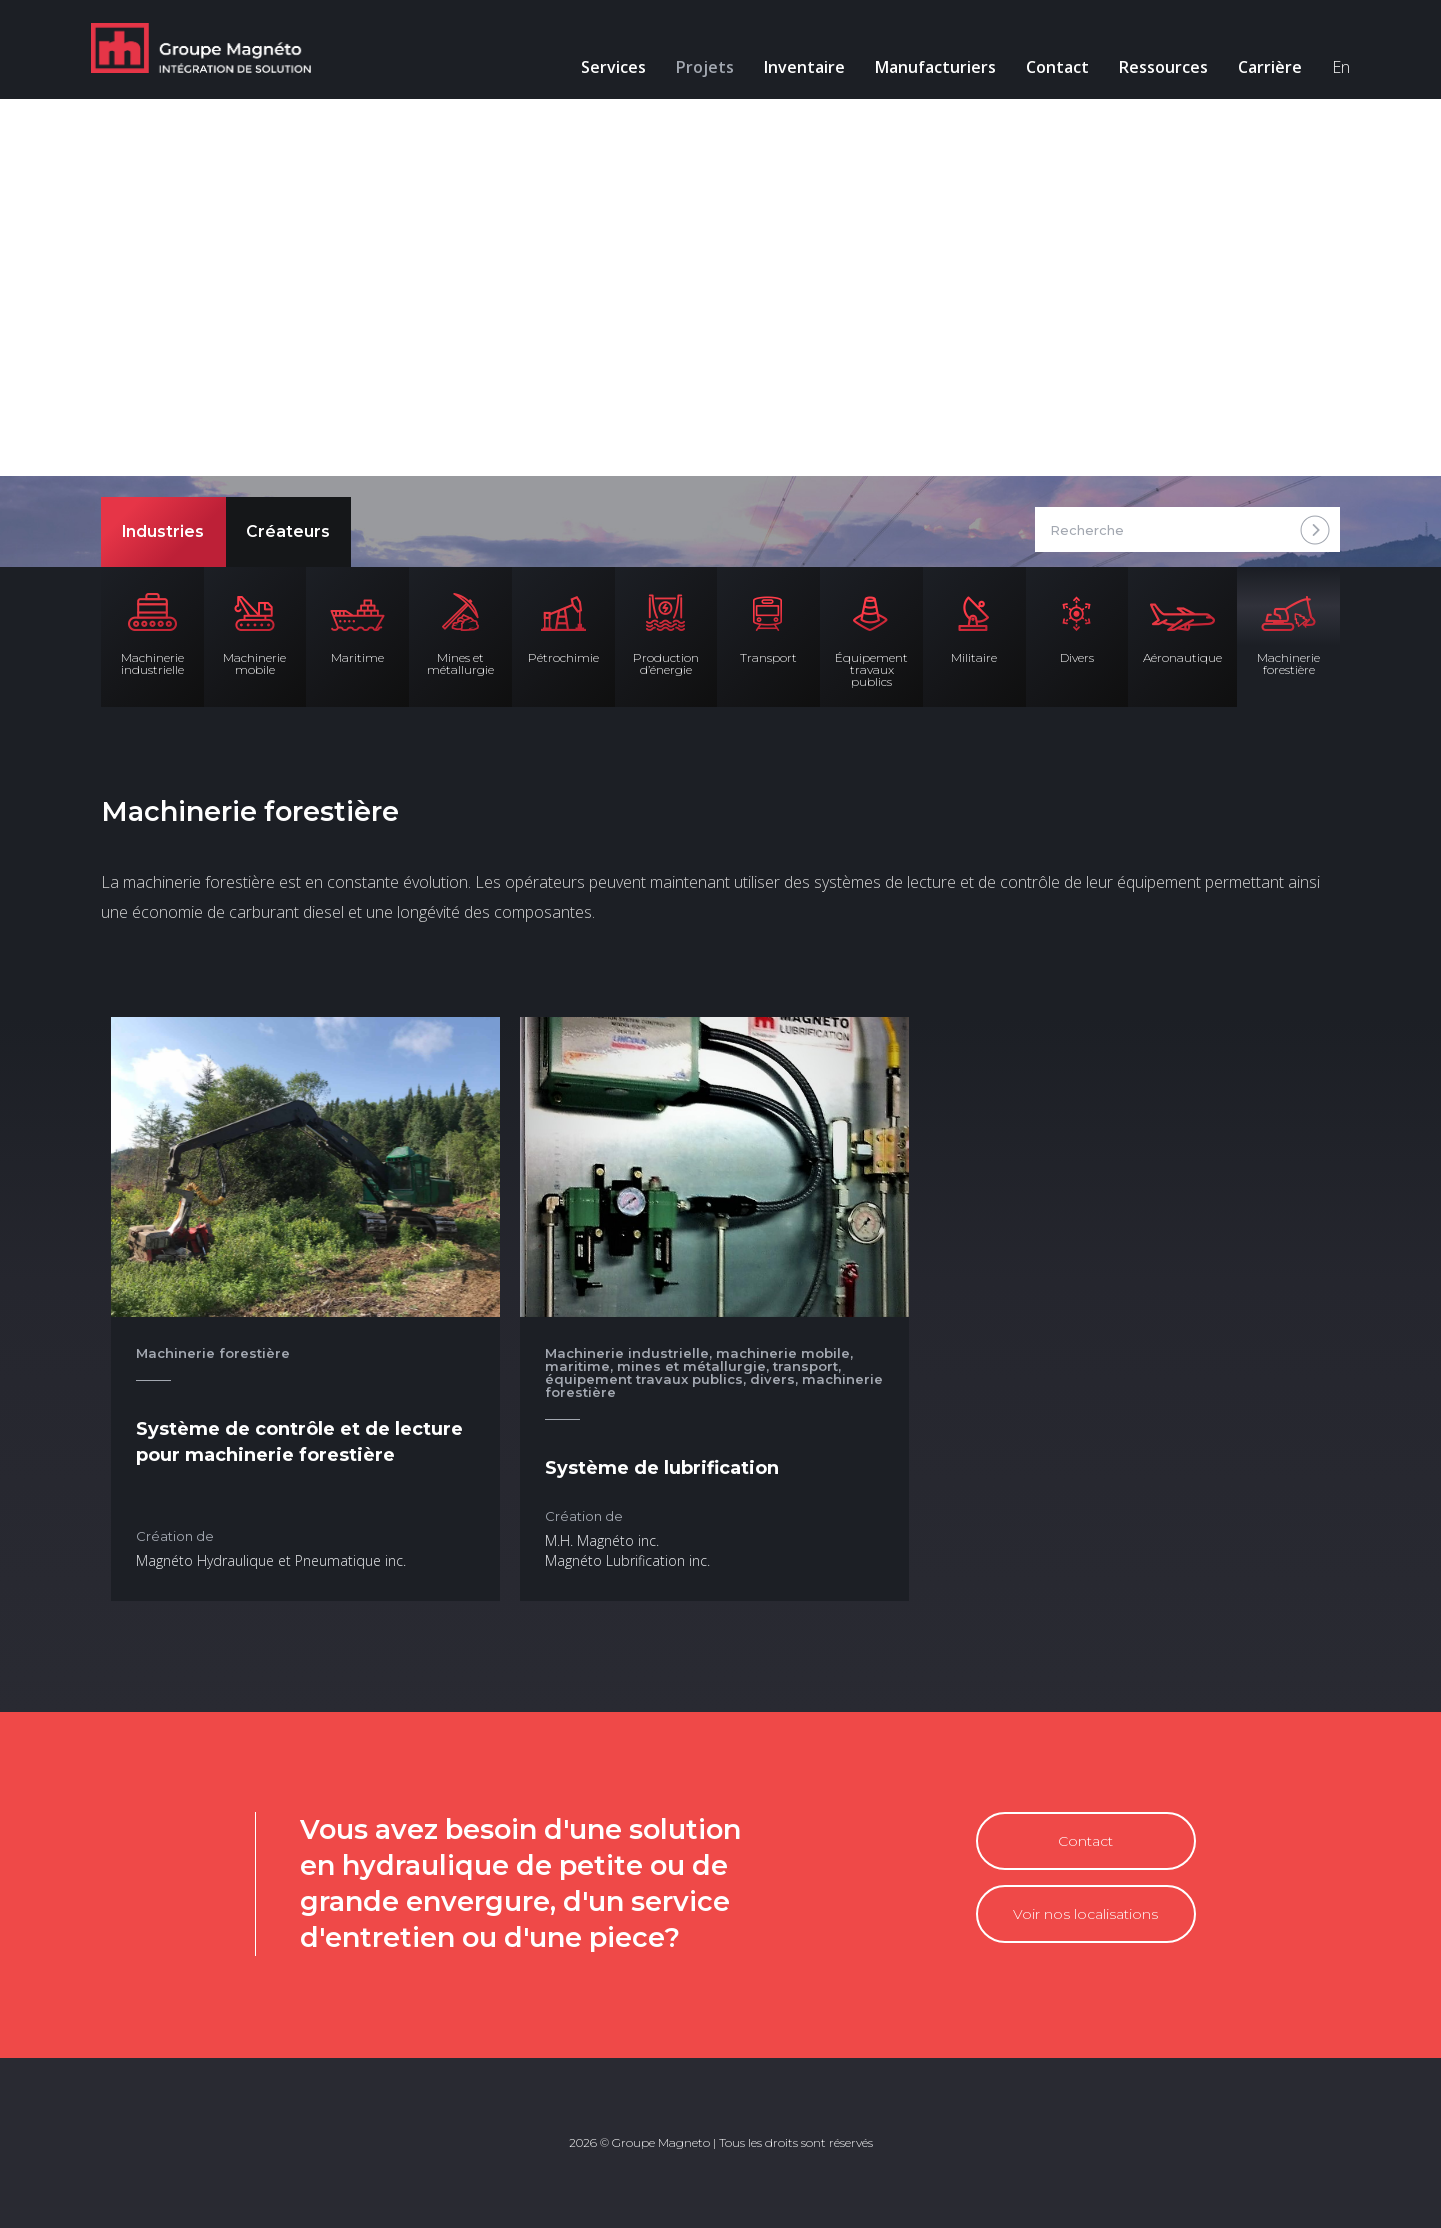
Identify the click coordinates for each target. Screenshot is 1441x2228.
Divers (1077, 657)
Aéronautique (1182, 657)
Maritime (357, 657)
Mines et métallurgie (460, 663)
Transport (768, 657)
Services (603, 70)
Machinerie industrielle (152, 663)
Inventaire (794, 70)
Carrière (1260, 70)
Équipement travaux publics (871, 669)
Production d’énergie (666, 663)
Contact (1047, 70)
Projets (695, 70)
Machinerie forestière (1288, 663)
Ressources (1153, 70)
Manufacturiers (925, 70)
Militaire (974, 657)
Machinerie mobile (254, 663)
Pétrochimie (563, 657)
